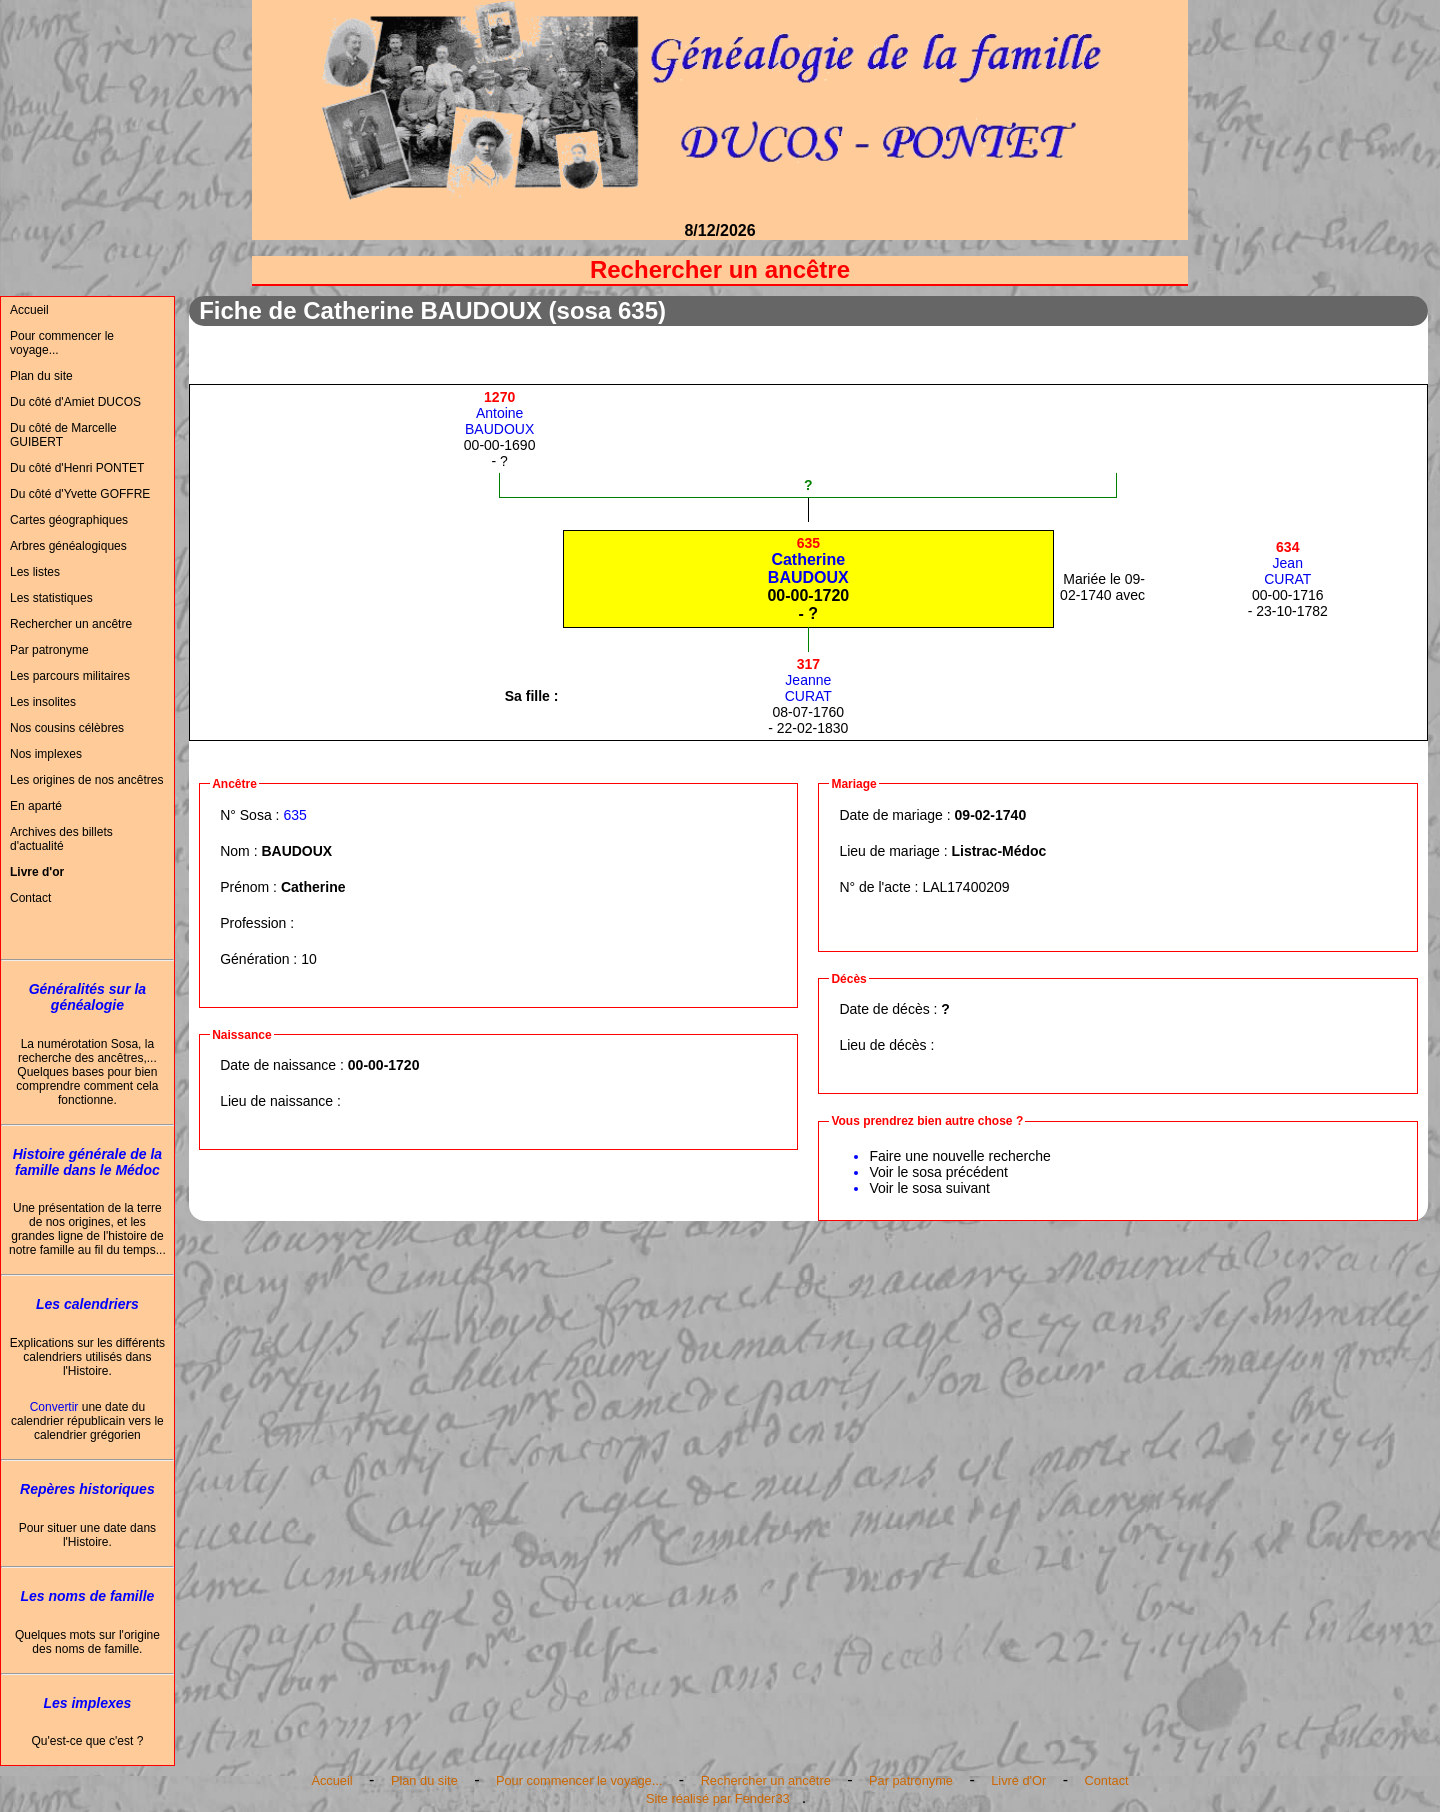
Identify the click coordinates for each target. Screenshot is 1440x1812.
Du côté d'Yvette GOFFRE (80, 494)
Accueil (29, 310)
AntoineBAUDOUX (499, 413)
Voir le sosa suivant (929, 1188)
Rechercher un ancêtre (71, 624)
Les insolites (43, 702)
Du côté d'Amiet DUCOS (75, 402)
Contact (30, 898)
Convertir (54, 1407)
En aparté (36, 806)
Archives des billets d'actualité (61, 839)
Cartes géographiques (69, 520)
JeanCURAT (1287, 563)
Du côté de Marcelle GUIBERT (63, 435)
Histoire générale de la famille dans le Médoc (87, 1162)
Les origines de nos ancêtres (86, 780)
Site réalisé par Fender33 (718, 1798)
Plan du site (41, 376)
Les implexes (87, 1703)
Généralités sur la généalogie (88, 997)
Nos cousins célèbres (67, 728)
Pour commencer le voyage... (62, 343)
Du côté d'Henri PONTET (77, 468)
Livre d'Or (1018, 1780)
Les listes (35, 572)
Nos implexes (46, 754)
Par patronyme (49, 650)
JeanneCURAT (808, 680)
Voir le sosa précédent (938, 1172)
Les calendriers (87, 1304)
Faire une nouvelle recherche (959, 1156)
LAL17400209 (965, 887)
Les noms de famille (87, 1596)
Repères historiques (87, 1489)
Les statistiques (51, 598)
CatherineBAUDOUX (808, 560)
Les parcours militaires (70, 676)
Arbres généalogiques (68, 546)
